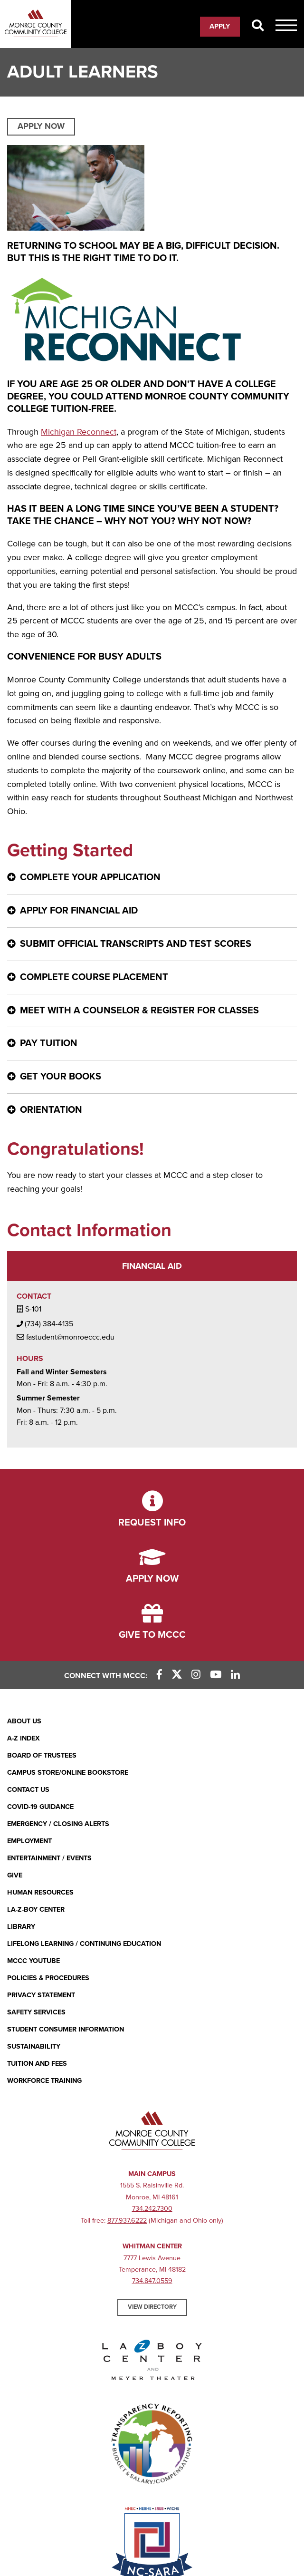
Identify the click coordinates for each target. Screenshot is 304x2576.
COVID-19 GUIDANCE (40, 1807)
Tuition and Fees (37, 2064)
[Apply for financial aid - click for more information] (152, 911)
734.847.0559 (152, 2281)
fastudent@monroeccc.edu (65, 1337)
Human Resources (40, 1892)
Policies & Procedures (48, 1978)
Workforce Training (44, 2081)
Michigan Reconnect (78, 432)
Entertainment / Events (49, 1858)
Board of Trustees (41, 1755)
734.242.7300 (152, 2209)
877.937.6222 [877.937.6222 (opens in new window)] (127, 2220)
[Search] (258, 26)
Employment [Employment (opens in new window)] (29, 1841)
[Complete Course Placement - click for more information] (152, 977)
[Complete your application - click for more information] (152, 878)
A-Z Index (23, 1738)
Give (14, 1875)
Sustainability (33, 2046)
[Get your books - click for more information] (152, 1077)
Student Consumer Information (65, 2029)
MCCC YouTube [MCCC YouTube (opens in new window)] (33, 1961)
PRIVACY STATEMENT (41, 1995)
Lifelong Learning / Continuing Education (84, 1944)
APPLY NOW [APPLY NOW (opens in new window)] (41, 126)
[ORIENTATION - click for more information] (152, 1110)
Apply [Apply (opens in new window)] (219, 26)
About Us (24, 1721)
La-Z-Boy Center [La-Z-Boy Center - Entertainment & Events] (36, 1909)
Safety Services (36, 2012)
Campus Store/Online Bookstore (67, 1773)
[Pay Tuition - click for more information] (152, 1043)
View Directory (152, 2307)
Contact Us (28, 1790)
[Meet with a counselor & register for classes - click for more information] (152, 1011)
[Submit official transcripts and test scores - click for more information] (152, 944)
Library (21, 1927)
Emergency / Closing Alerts (58, 1824)
